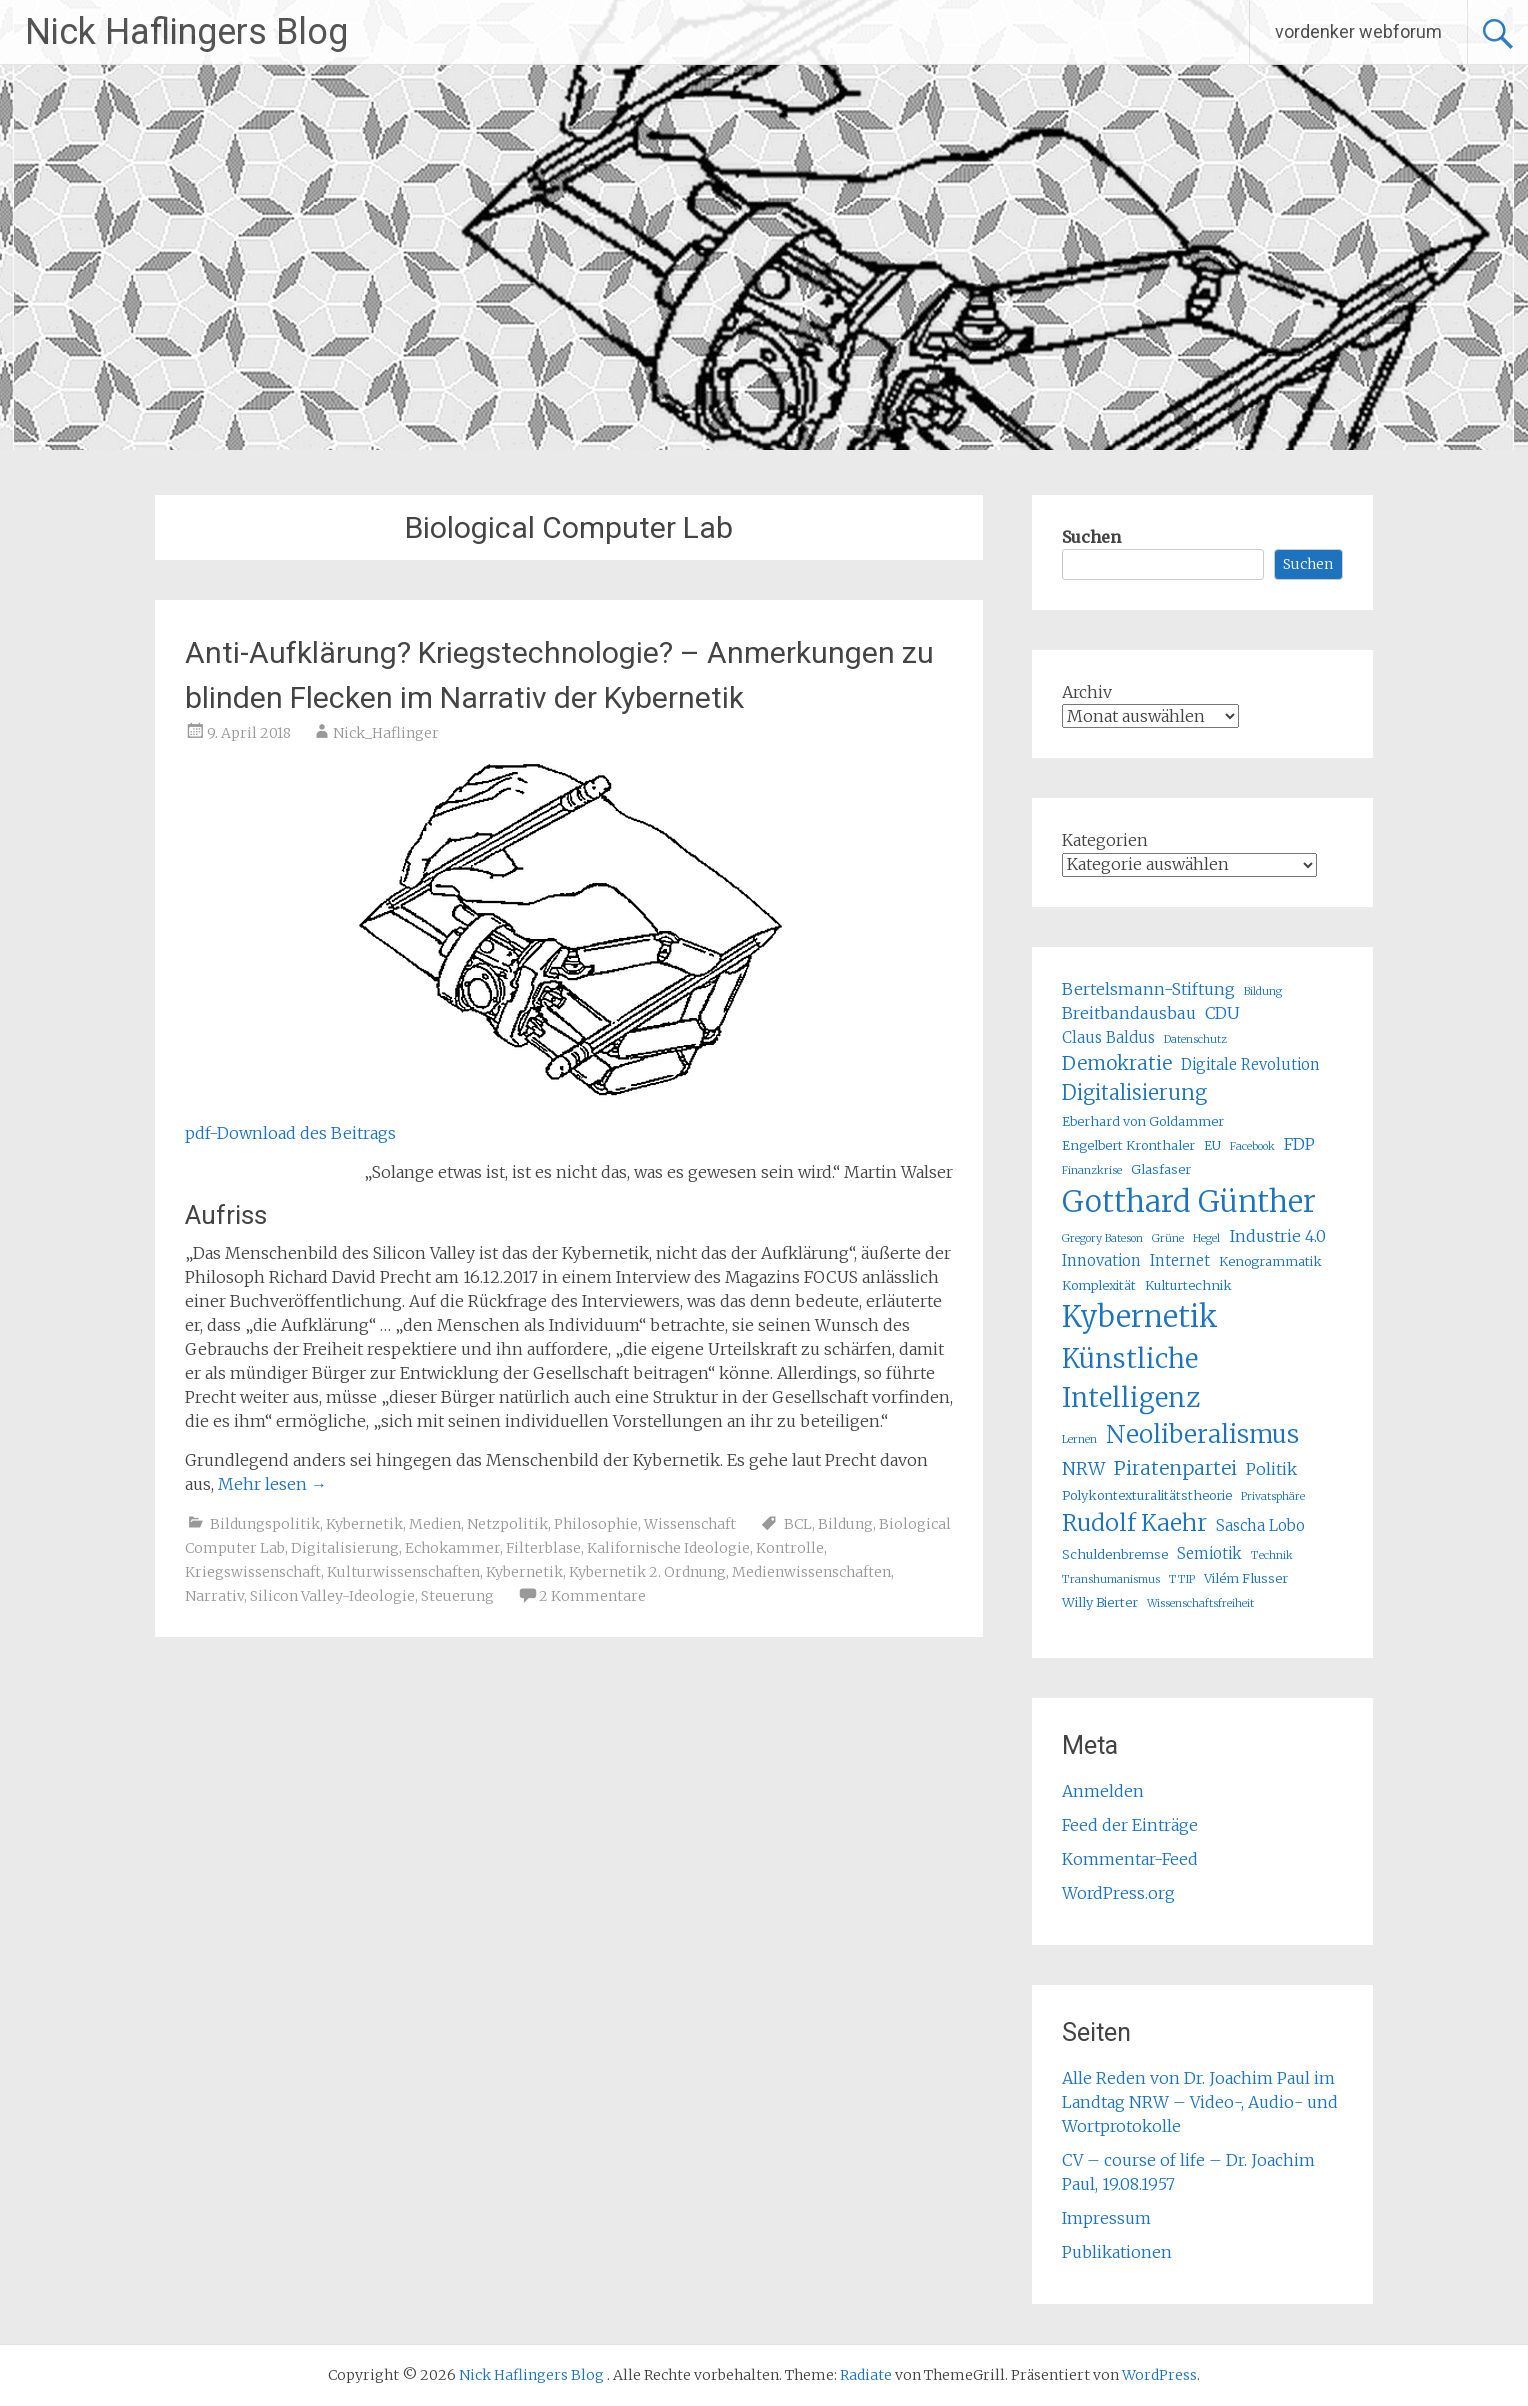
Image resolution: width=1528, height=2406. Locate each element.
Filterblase (543, 1548)
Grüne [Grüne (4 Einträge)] (1168, 1238)
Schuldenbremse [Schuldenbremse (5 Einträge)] (1115, 1554)
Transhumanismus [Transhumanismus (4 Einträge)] (1111, 1579)
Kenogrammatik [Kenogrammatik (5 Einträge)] (1270, 1261)
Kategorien (1105, 840)
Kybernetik (364, 1524)
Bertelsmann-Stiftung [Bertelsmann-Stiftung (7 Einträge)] (1148, 989)
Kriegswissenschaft (253, 1572)
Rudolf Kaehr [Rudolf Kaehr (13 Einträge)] (1134, 1522)
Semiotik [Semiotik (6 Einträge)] (1209, 1553)
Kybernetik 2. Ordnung (647, 1572)
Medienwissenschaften (811, 1572)
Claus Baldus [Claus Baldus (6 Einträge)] (1108, 1037)
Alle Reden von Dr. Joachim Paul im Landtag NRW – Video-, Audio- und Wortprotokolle (1200, 2102)
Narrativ (214, 1596)
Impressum (1106, 2218)
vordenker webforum (1358, 31)
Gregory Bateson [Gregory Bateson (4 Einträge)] (1102, 1238)
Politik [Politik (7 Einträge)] (1271, 1469)
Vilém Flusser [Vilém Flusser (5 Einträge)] (1246, 1578)
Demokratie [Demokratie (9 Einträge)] (1117, 1063)
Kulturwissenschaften (403, 1572)
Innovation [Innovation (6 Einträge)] (1101, 1260)
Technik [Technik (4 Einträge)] (1272, 1555)
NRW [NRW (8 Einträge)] (1083, 1469)
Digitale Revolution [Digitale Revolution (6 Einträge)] (1250, 1064)
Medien (435, 1524)
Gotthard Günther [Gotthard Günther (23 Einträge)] (1189, 1201)
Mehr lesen (272, 1484)
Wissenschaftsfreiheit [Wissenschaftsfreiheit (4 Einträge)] (1200, 1603)
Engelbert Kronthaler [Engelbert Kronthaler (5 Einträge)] (1128, 1145)
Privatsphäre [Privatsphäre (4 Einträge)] (1273, 1496)
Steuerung (457, 1596)
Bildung (845, 1524)
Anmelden (1103, 1791)
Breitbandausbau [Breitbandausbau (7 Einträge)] (1129, 1013)
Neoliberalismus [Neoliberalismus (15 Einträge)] (1202, 1434)
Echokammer (452, 1548)
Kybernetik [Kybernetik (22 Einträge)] (1140, 1317)
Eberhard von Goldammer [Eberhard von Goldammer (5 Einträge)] (1143, 1121)
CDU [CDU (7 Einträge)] (1222, 1013)
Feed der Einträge (1130, 1825)
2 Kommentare (592, 1596)
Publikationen (1117, 2252)
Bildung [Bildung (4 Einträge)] (1263, 991)
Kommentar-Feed (1130, 1859)
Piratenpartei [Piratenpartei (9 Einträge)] (1175, 1468)
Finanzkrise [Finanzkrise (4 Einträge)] (1092, 1170)
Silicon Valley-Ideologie (332, 1596)
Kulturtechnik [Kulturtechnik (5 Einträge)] (1188, 1285)
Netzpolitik (507, 1524)
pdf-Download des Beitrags (290, 1133)
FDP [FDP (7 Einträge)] (1299, 1144)
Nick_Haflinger (386, 733)
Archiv (1087, 692)
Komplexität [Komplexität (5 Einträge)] (1099, 1285)
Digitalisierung (345, 1548)
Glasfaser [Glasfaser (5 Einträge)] (1161, 1169)
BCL (798, 1524)
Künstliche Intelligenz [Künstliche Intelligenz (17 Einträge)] (1131, 1378)
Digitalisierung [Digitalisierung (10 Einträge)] (1134, 1092)
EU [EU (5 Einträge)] (1212, 1145)
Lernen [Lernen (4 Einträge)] (1079, 1439)
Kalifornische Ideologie (668, 1548)
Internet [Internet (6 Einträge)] (1180, 1260)
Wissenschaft (690, 1524)
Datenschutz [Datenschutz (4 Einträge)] (1195, 1039)
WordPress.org (1118, 1893)
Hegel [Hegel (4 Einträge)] (1206, 1238)
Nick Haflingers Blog (186, 32)
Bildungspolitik (265, 1524)
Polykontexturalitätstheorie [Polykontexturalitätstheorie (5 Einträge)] (1147, 1495)
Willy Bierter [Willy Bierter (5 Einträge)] (1100, 1602)
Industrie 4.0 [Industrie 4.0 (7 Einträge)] (1277, 1236)
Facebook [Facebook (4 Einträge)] (1252, 1146)
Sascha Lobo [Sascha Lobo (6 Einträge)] (1260, 1525)
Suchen (1091, 537)
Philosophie (596, 1524)
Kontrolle (790, 1548)
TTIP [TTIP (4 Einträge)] (1182, 1579)
